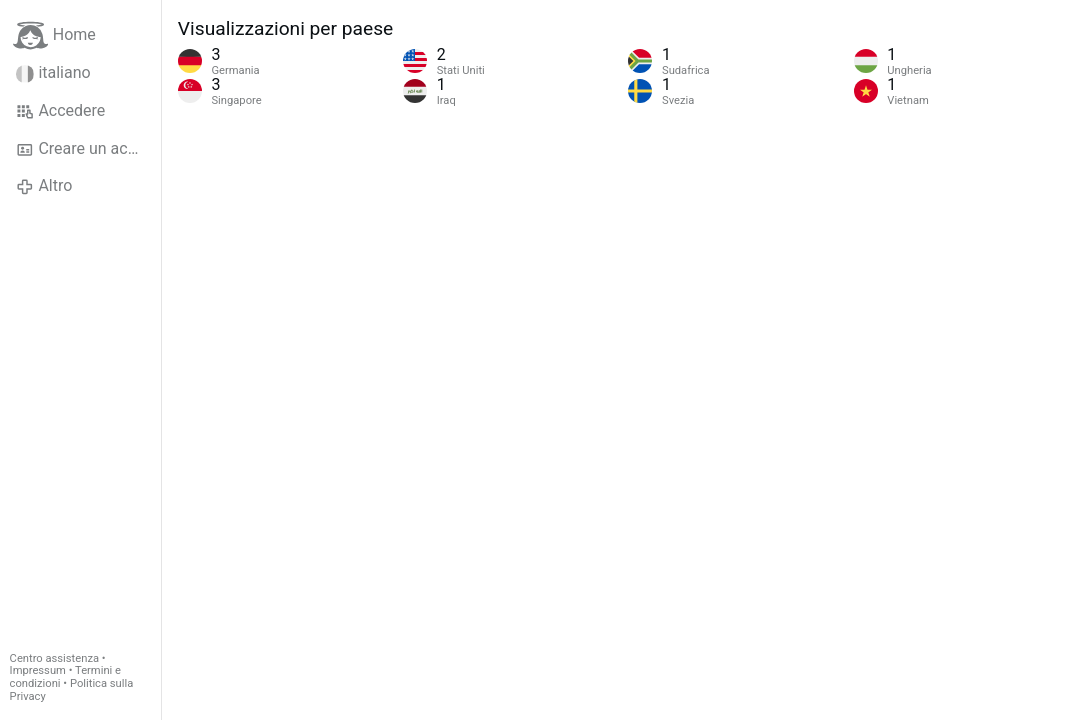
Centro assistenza (54, 658)
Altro (44, 186)
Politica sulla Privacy (72, 690)
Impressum (38, 670)
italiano (53, 73)
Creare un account (88, 149)
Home (54, 35)
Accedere (60, 111)
